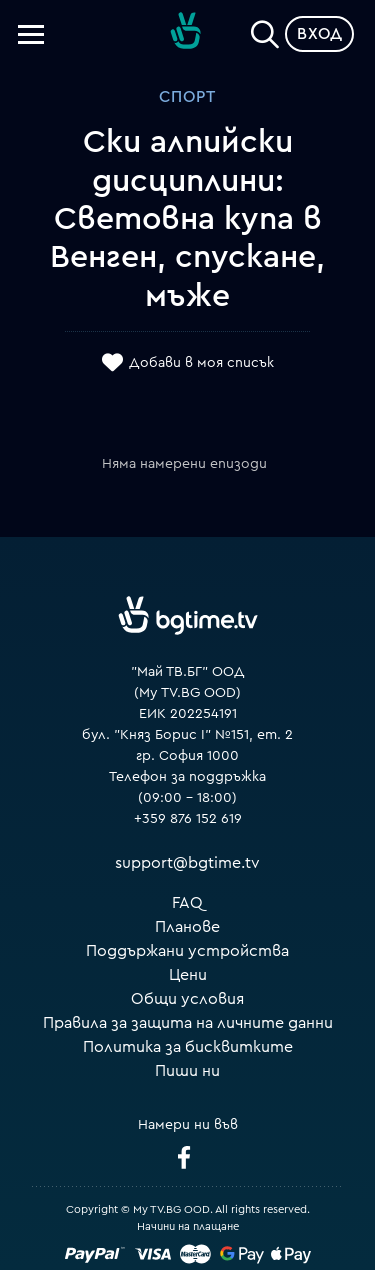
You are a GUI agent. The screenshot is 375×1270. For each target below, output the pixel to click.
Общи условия (187, 999)
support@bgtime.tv (187, 863)
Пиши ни (187, 1071)
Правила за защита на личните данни (188, 1023)
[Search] (265, 30)
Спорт (187, 97)
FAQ (187, 903)
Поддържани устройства (187, 951)
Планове (187, 927)
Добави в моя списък (201, 363)
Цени (188, 975)
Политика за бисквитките (188, 1047)
